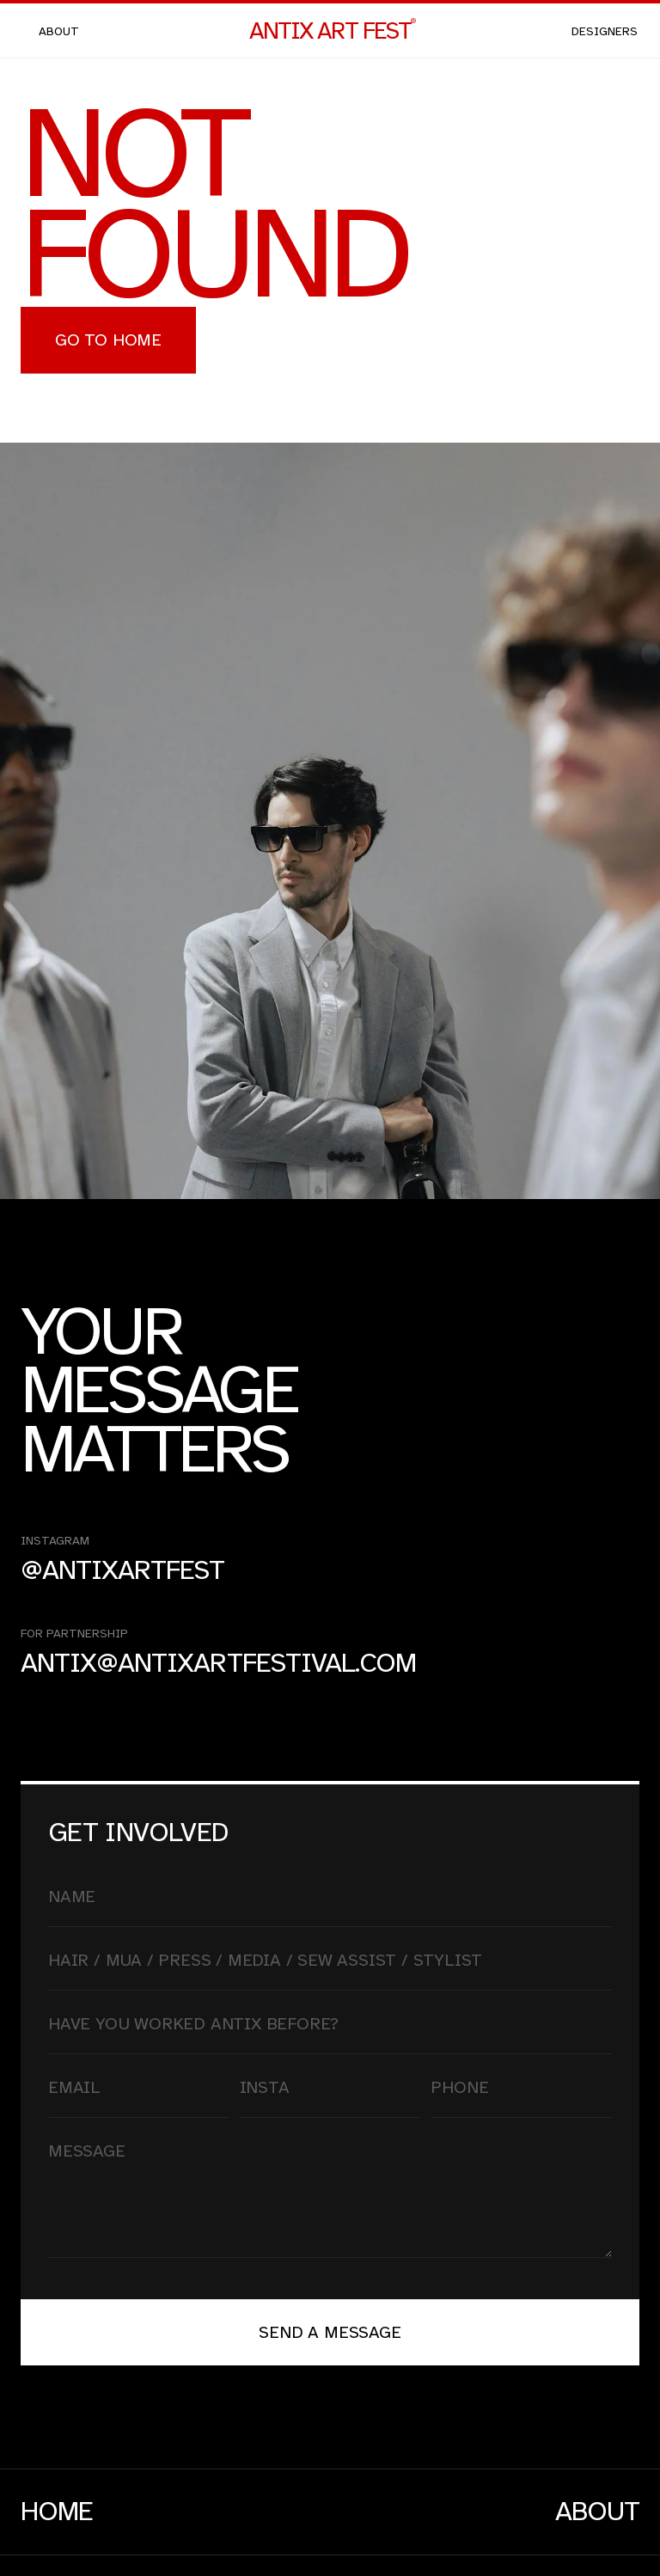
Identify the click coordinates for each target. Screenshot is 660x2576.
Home (57, 2512)
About (597, 2512)
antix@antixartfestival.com (218, 1664)
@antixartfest (123, 1571)
